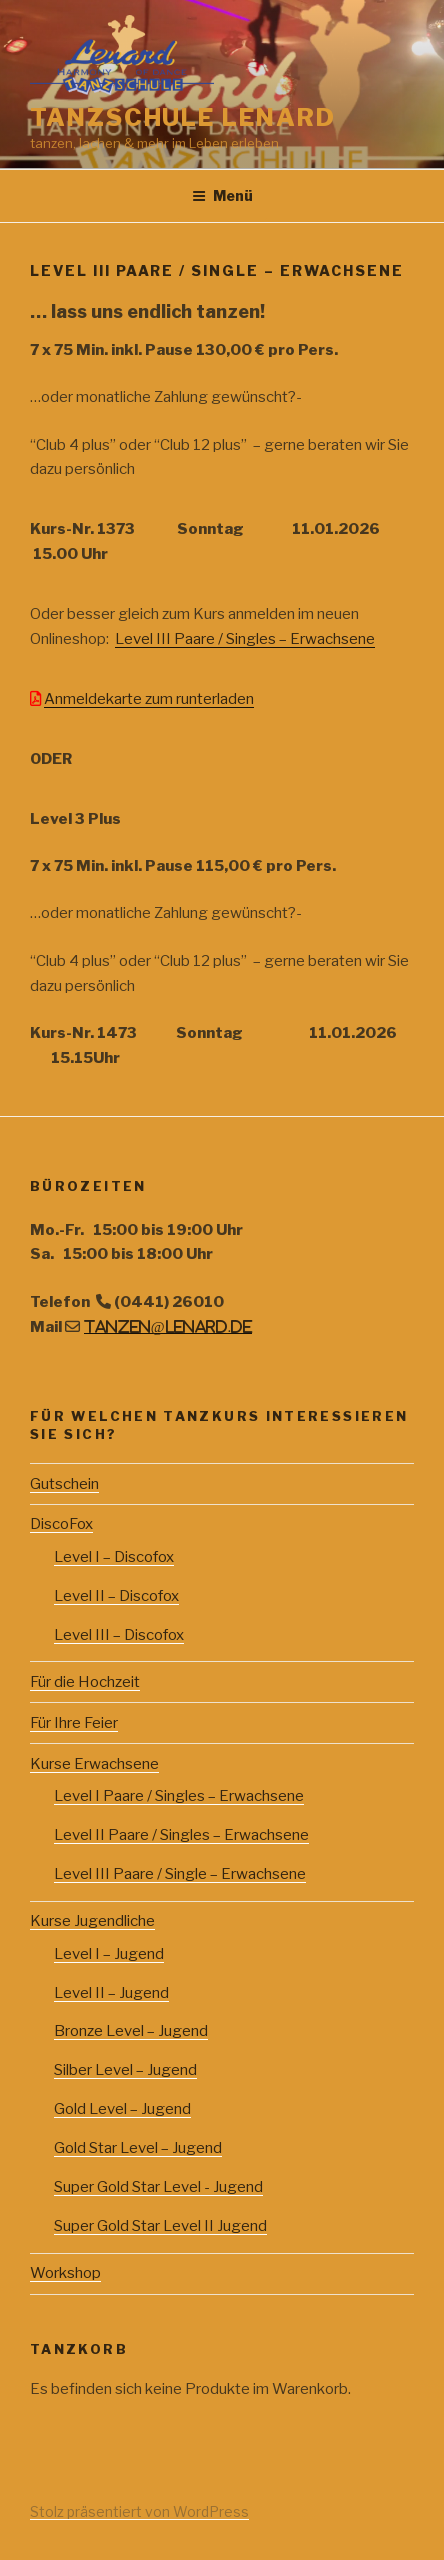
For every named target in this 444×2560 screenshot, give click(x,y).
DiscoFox (61, 1524)
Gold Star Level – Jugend (138, 2148)
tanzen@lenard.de (168, 1326)
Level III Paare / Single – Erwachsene (180, 1874)
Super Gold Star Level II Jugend (160, 2226)
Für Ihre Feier (74, 1723)
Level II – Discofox (116, 1596)
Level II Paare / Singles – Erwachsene (181, 1835)
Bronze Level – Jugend (131, 2031)
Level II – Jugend (111, 1993)
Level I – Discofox (114, 1557)
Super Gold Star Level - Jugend (158, 2187)
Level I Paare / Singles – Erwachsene (179, 1796)
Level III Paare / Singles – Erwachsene (245, 639)
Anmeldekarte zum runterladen (149, 699)
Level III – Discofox (119, 1635)
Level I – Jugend (109, 1954)
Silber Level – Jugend (125, 2070)
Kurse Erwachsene (94, 1764)
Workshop (65, 2273)
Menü (222, 195)
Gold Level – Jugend (122, 2109)
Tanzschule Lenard (183, 117)
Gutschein (64, 1484)
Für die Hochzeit (85, 1682)
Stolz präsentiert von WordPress (139, 2511)
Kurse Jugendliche (92, 1921)
